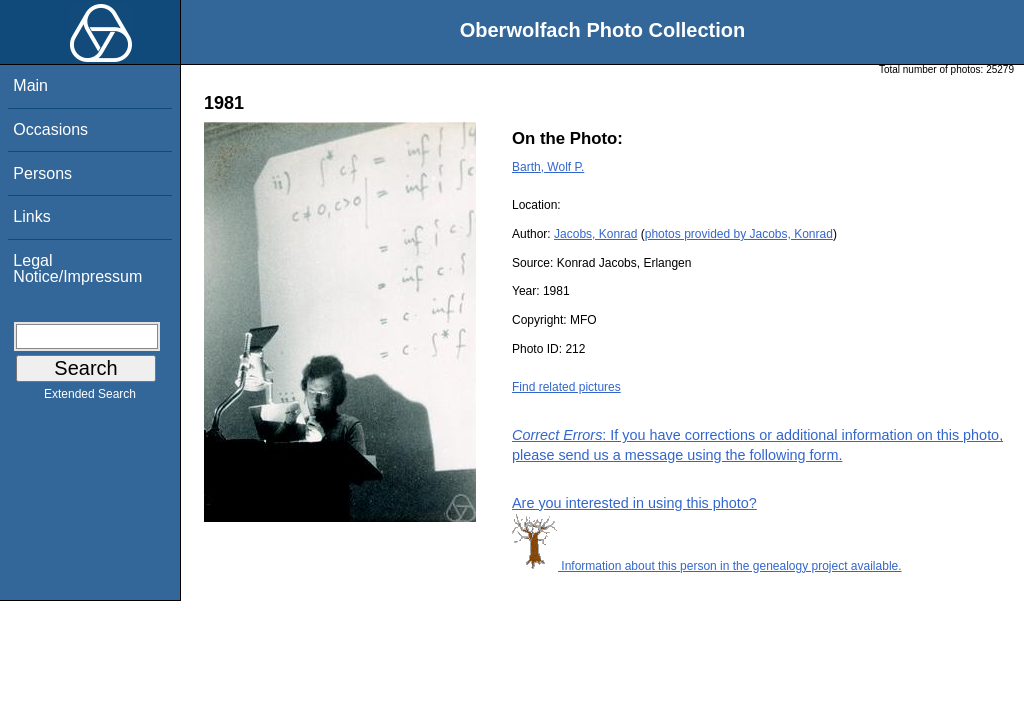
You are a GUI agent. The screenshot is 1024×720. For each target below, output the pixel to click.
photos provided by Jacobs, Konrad (739, 234)
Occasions (50, 129)
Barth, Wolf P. (548, 167)
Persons (42, 173)
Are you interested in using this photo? (634, 503)
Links (31, 216)
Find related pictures (566, 387)
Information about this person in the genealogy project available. (707, 566)
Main (30, 85)
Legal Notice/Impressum (77, 268)
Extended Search (90, 398)
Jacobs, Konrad (595, 234)
